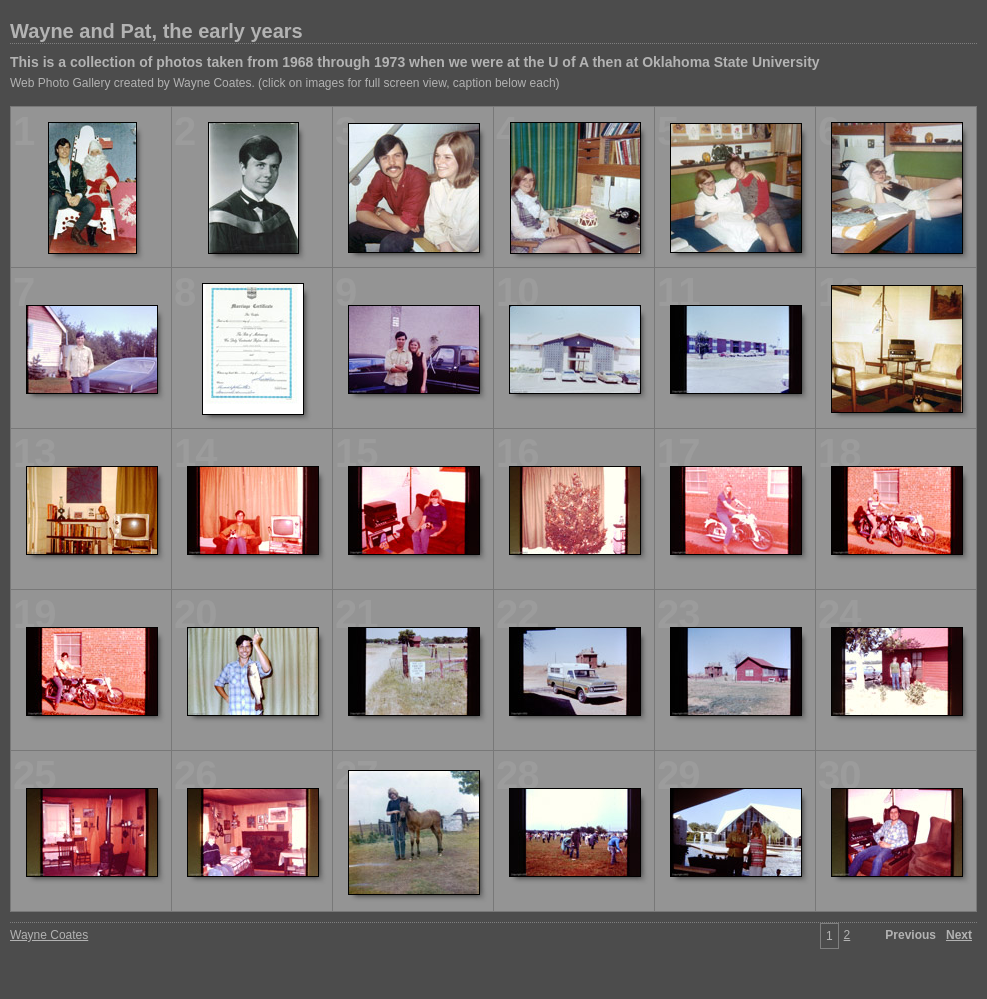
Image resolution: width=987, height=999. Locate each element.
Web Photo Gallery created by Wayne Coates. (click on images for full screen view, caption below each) (285, 83)
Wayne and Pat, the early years (156, 31)
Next (959, 935)
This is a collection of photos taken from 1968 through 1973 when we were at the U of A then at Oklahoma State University (415, 62)
